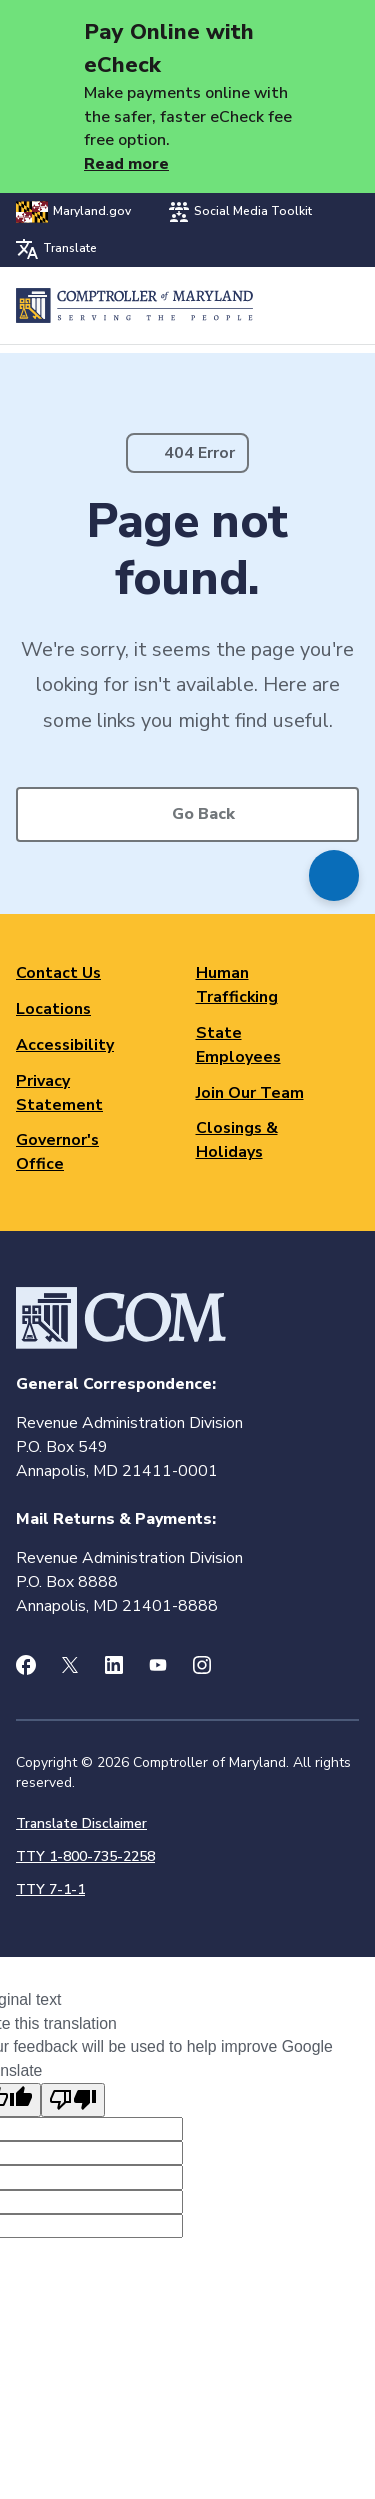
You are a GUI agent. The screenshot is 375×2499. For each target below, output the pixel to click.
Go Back (203, 814)
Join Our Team (250, 1093)
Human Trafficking (237, 985)
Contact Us (58, 973)
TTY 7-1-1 (50, 1889)
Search (291, 305)
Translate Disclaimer (81, 1823)
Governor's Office (57, 1152)
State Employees (238, 1045)
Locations (53, 1009)
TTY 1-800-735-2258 (85, 1856)
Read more (126, 164)
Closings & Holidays (237, 1140)
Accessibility (65, 1045)
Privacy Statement (59, 1093)
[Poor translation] (73, 2100)
